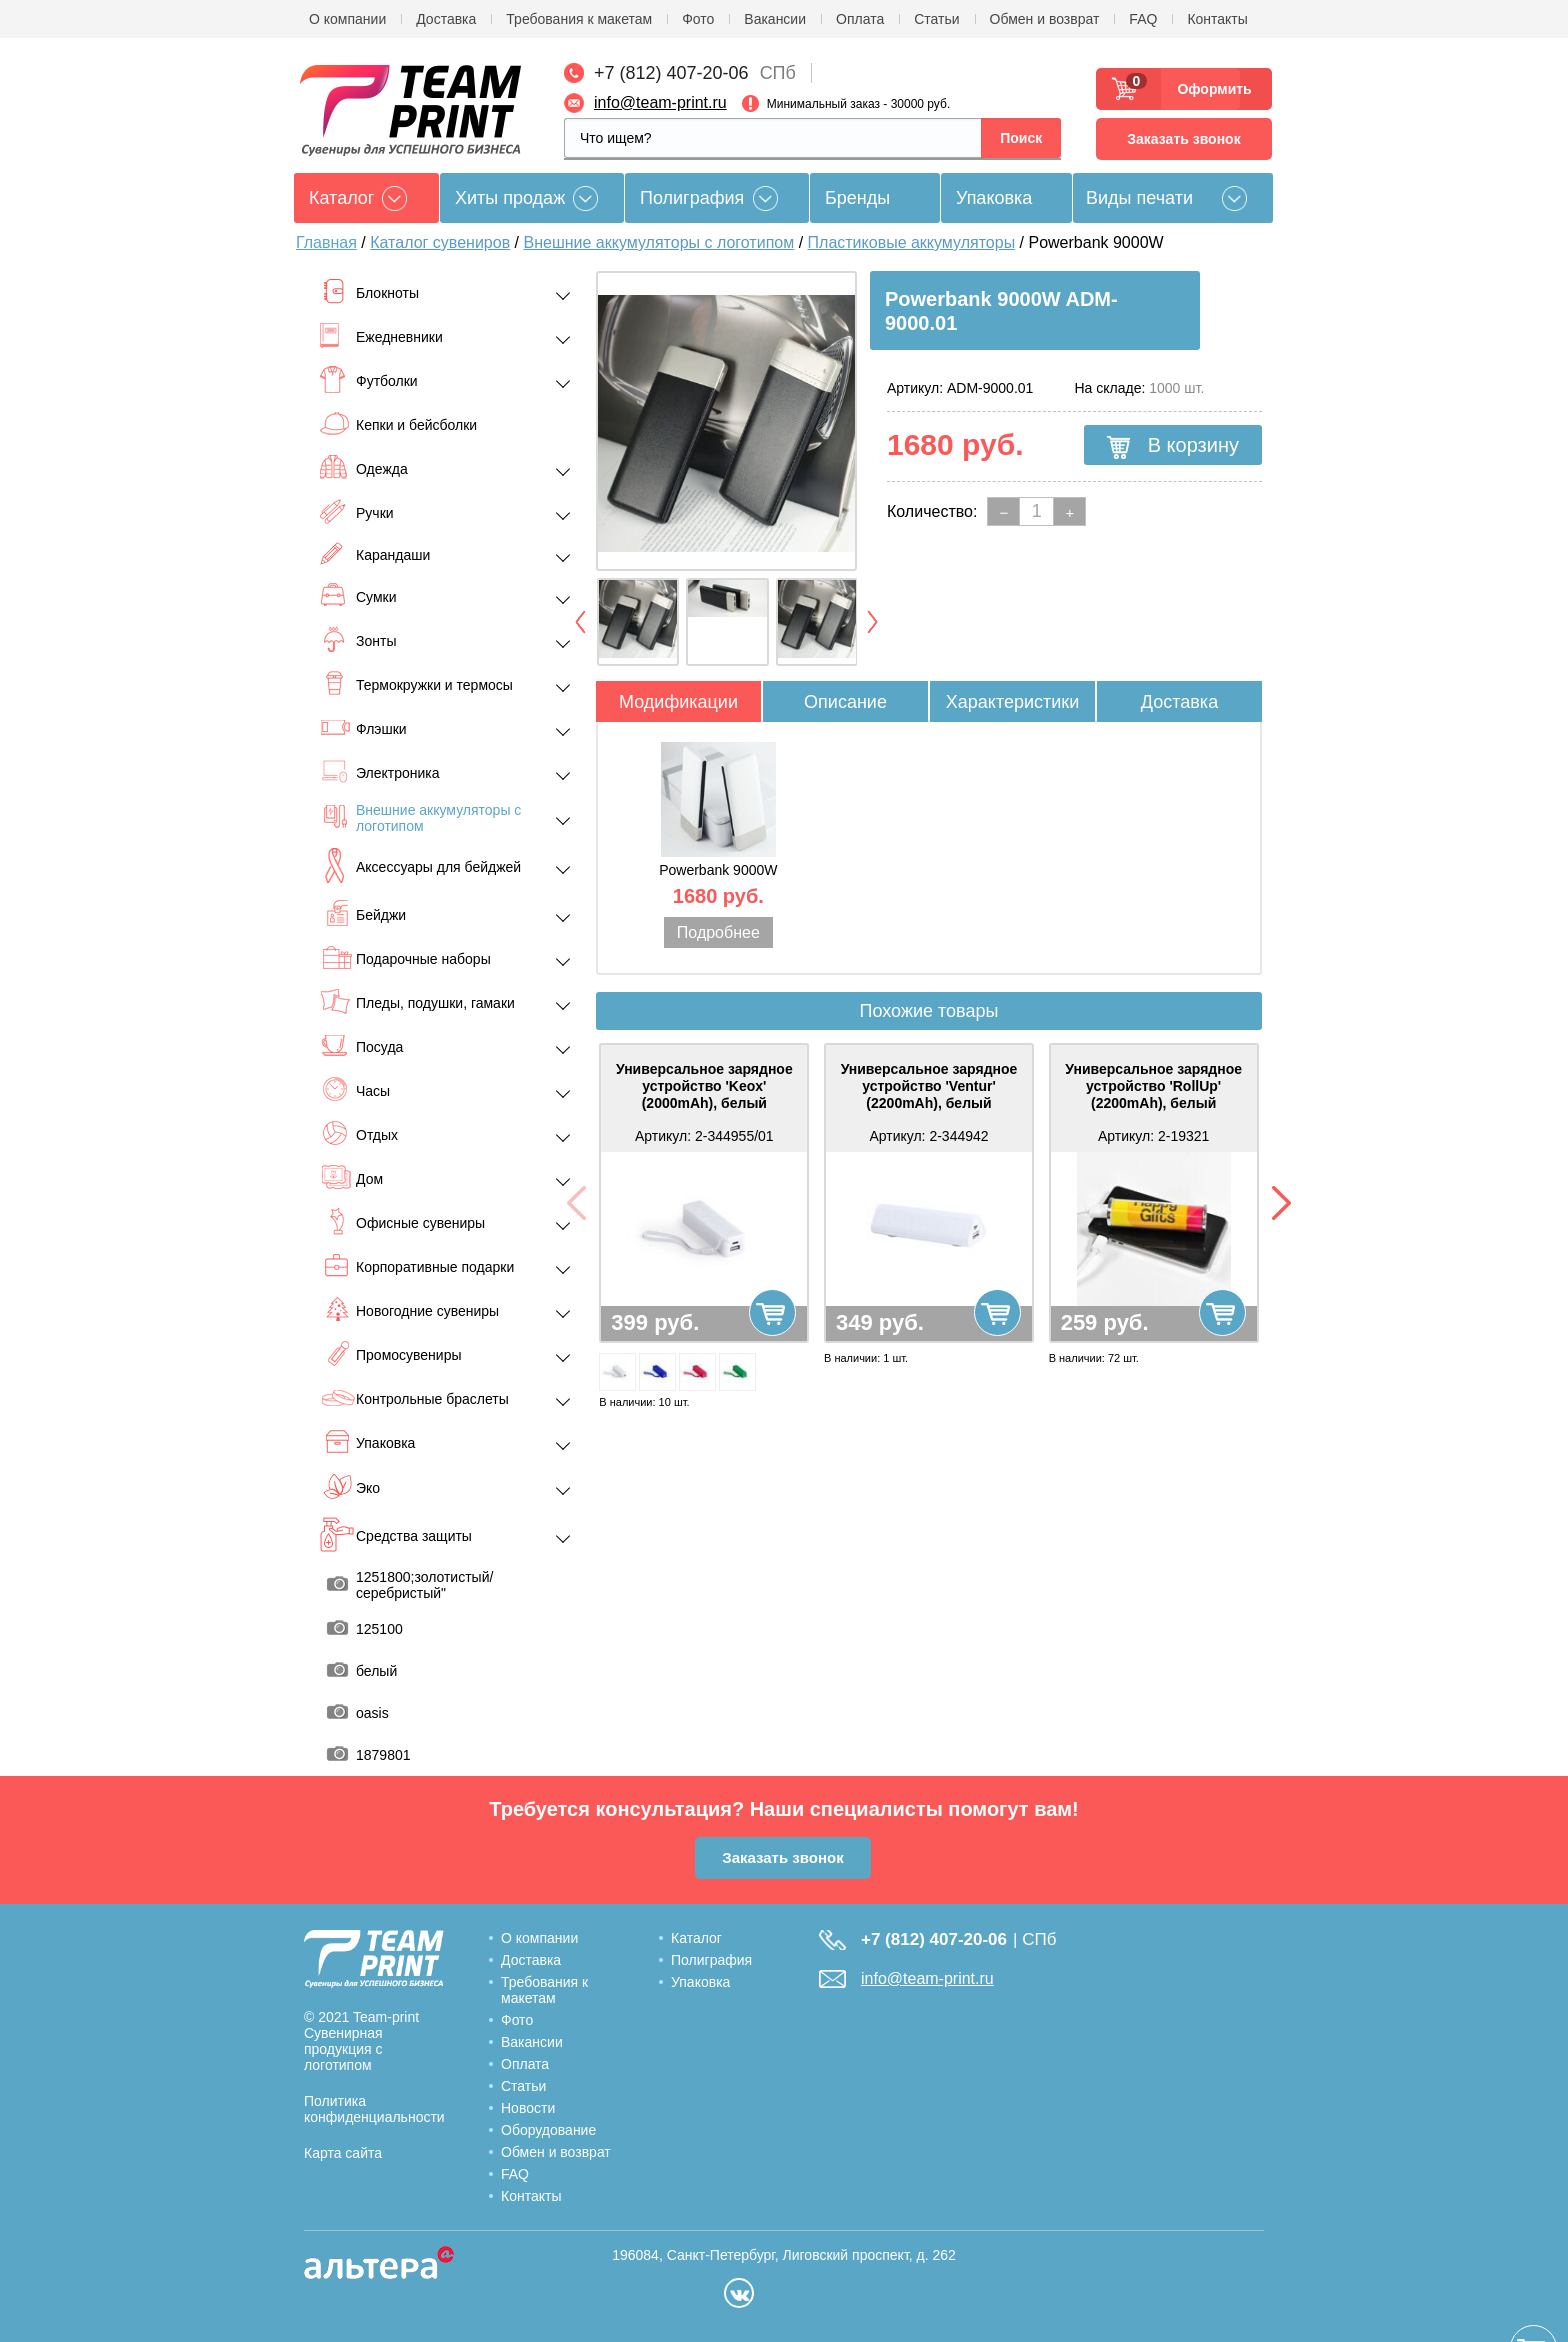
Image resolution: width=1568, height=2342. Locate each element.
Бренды (857, 198)
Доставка (446, 19)
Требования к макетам (579, 19)
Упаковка (994, 198)
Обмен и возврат (1045, 19)
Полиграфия (692, 198)
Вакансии (775, 19)
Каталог (696, 1938)
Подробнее (718, 932)
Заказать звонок (1183, 139)
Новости (528, 2108)
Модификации (678, 702)
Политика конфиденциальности (374, 2109)
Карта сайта (343, 2153)
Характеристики (1012, 702)
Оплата (860, 19)
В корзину (1173, 446)
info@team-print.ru (660, 102)
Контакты (1217, 19)
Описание (845, 702)
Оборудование (548, 2130)
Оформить (1208, 89)
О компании (347, 19)
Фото (698, 19)
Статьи (936, 19)
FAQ (1143, 19)
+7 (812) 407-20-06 (671, 73)
